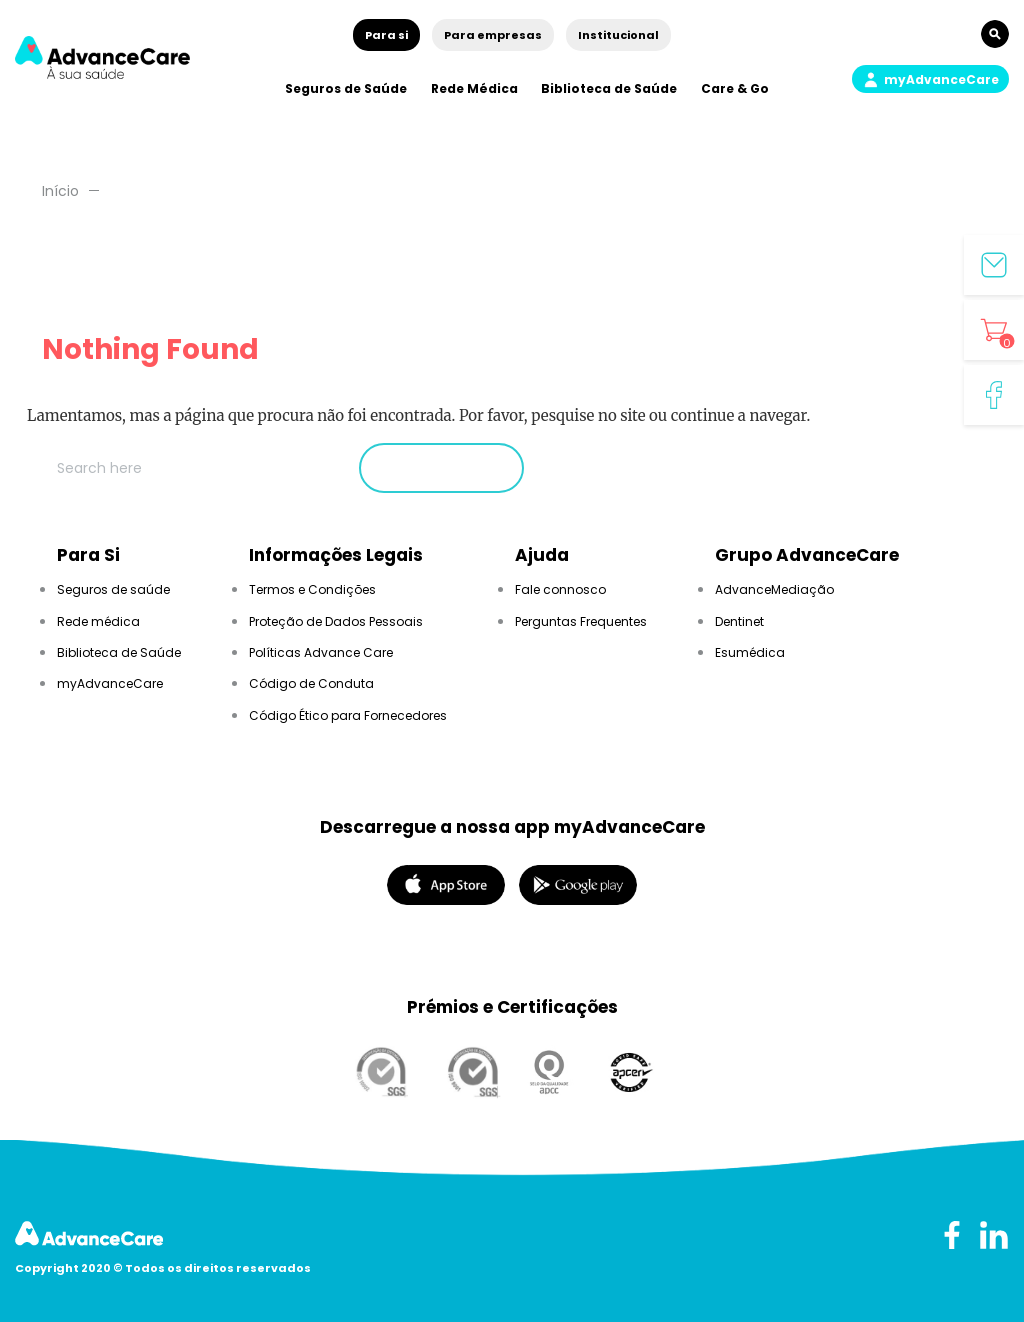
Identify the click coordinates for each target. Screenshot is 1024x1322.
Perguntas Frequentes (581, 621)
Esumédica (750, 652)
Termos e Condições (312, 589)
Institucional (618, 35)
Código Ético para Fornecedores (348, 715)
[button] (930, 79)
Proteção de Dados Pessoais (336, 621)
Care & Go (735, 88)
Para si (386, 35)
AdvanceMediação (774, 589)
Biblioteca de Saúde (609, 88)
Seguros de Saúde (346, 88)
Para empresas (493, 35)
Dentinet (739, 621)
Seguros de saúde (113, 589)
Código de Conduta (311, 683)
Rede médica (98, 621)
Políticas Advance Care (321, 652)
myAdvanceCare (110, 683)
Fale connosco (560, 589)
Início (60, 191)
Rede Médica (474, 88)
